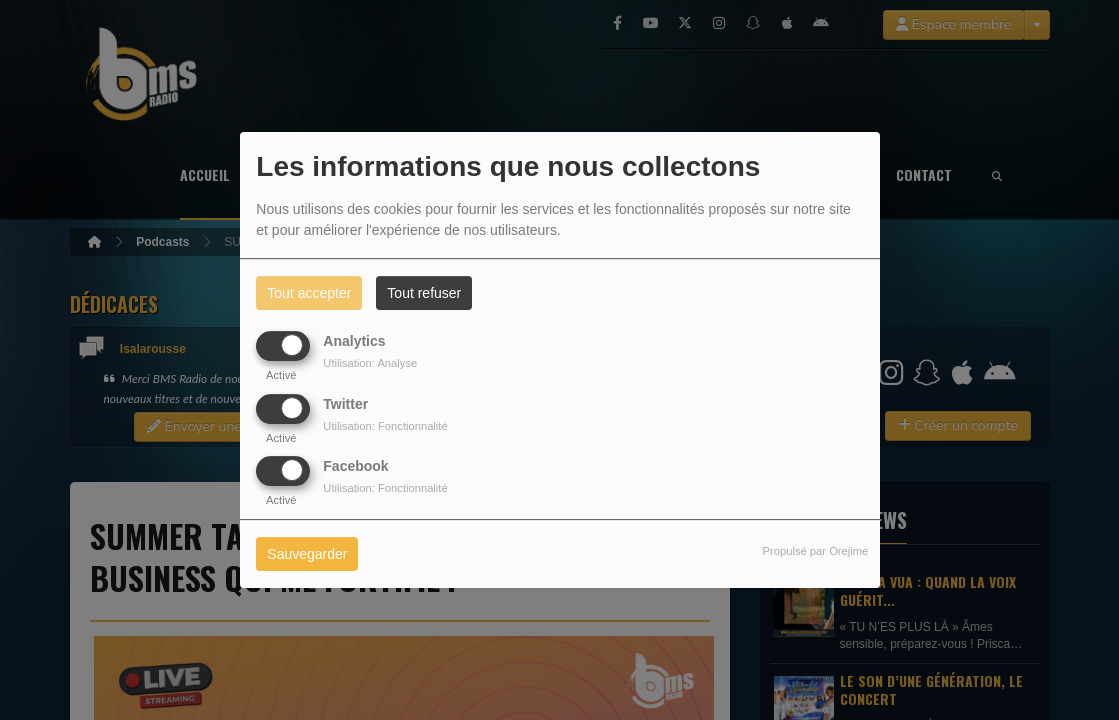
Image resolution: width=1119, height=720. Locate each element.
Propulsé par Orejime (816, 551)
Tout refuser (424, 293)
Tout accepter (309, 293)
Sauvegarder (307, 554)
